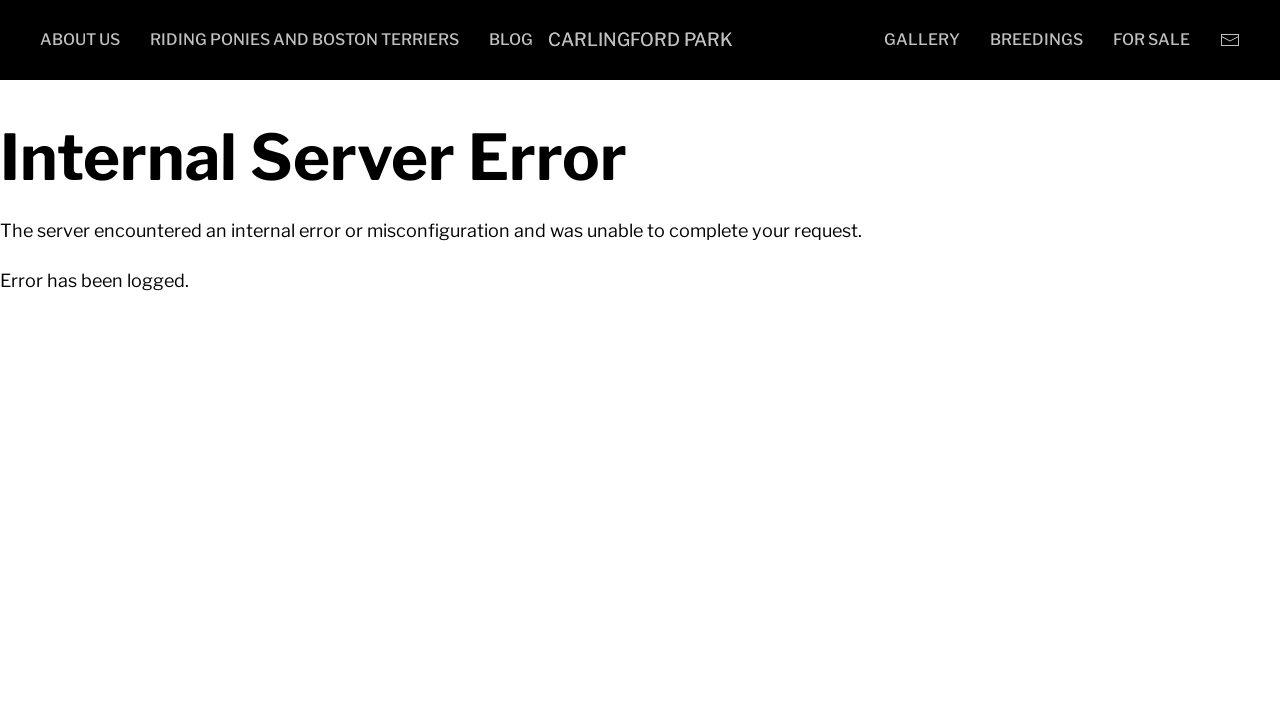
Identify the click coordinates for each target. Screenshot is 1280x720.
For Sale (1151, 39)
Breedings (1036, 39)
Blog (511, 39)
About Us (80, 39)
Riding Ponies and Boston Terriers (304, 39)
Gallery (922, 39)
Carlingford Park (640, 39)
